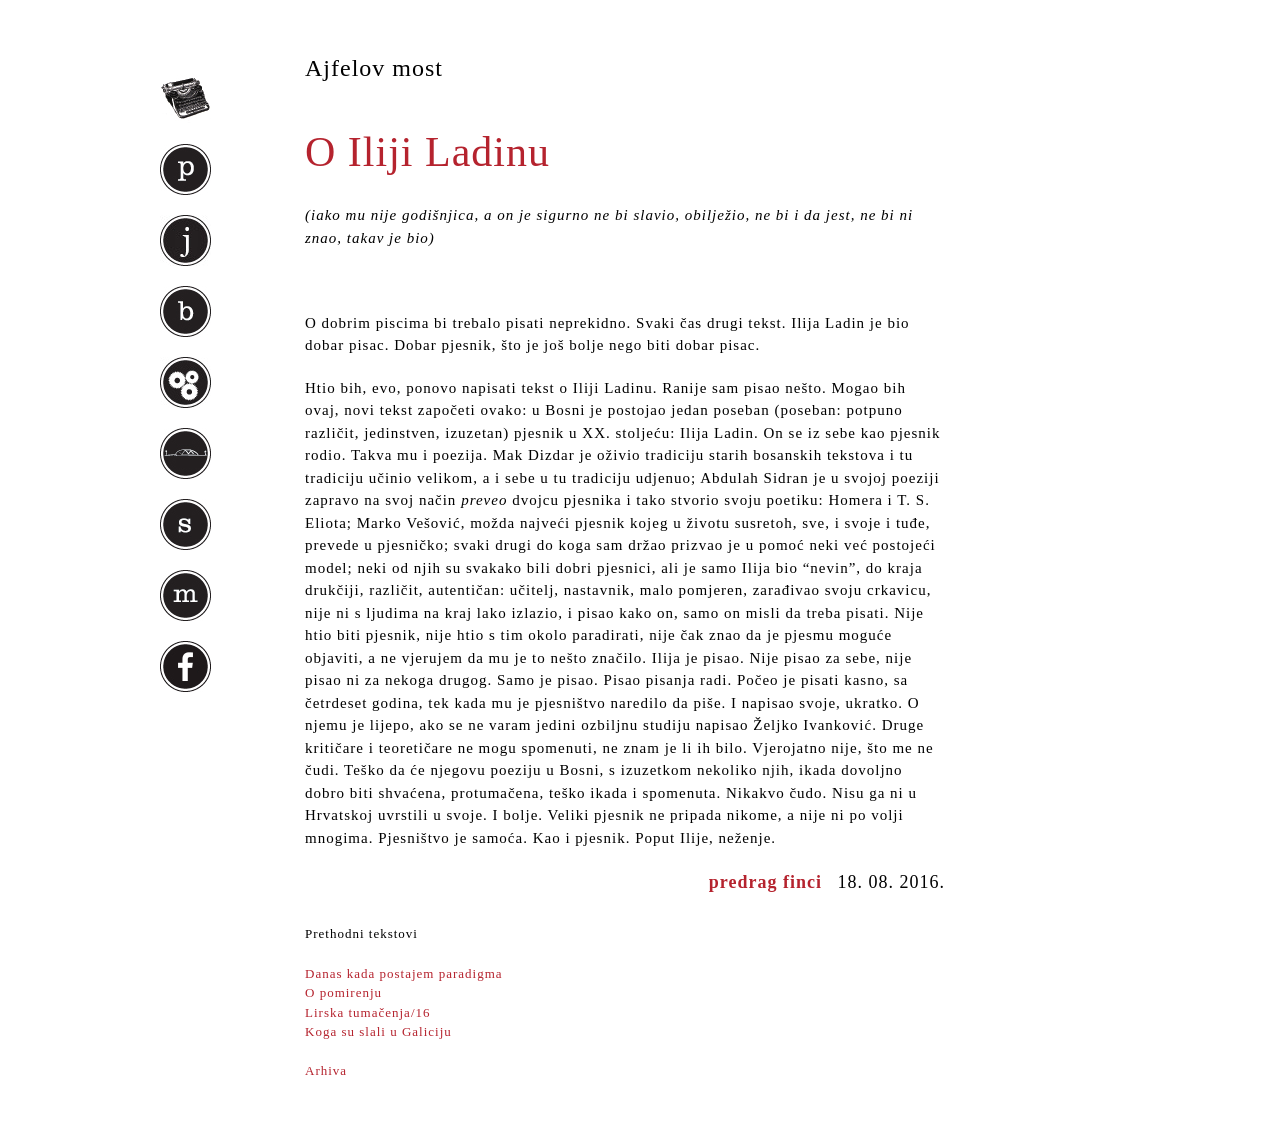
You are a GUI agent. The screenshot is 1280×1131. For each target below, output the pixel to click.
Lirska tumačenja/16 (368, 1012)
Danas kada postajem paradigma (404, 973)
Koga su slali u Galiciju (378, 1031)
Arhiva (326, 1070)
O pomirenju (343, 992)
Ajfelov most (374, 68)
